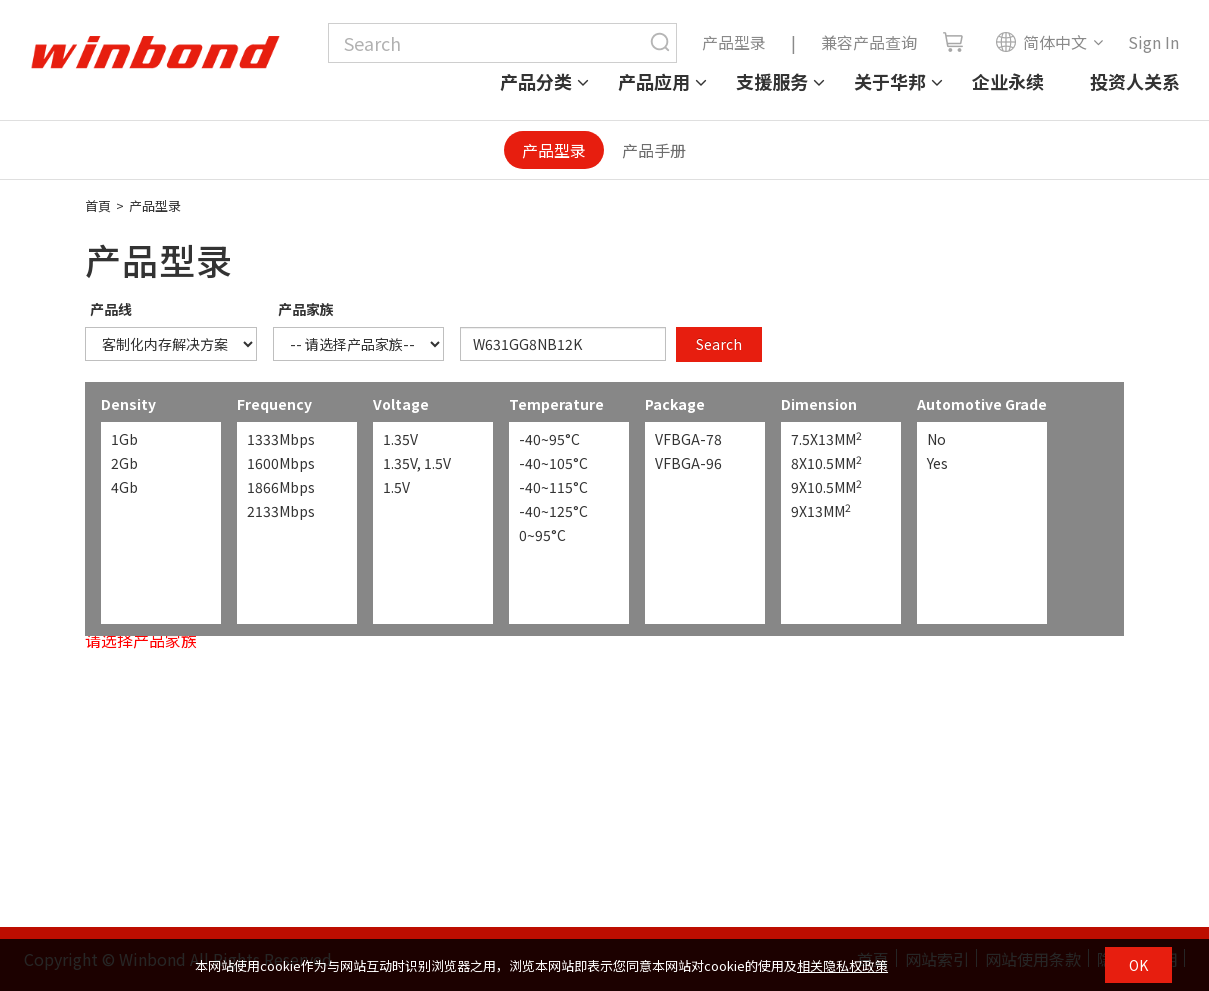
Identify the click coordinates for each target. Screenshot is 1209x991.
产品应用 (654, 81)
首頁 (98, 205)
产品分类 (536, 81)
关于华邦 (890, 81)
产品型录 (734, 42)
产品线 (111, 309)
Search (719, 344)
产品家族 (306, 309)
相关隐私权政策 (842, 965)
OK (1138, 965)
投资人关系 (1135, 81)
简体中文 (1041, 42)
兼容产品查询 (869, 42)
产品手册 (654, 150)
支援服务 (772, 81)
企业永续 (1008, 81)
